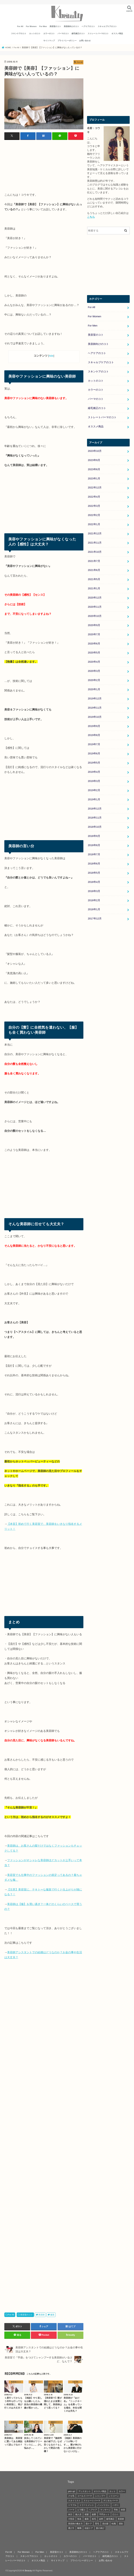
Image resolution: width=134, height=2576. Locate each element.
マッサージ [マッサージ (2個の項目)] (105, 2510)
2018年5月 (94, 872)
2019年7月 (94, 744)
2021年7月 (94, 561)
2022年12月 (95, 487)
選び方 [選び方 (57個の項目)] (71, 2528)
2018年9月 (94, 836)
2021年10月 (95, 551)
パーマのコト (63, 33)
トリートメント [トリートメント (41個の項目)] (86, 2505)
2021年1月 (94, 588)
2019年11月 (95, 707)
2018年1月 (94, 909)
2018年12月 (95, 808)
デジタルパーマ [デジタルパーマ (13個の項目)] (110, 2500)
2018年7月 (94, 854)
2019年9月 (94, 726)
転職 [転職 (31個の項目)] (114, 2523)
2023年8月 (94, 469)
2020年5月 (94, 652)
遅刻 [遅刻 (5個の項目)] (121, 2523)
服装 (52, 2315)
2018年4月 (94, 882)
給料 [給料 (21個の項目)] (101, 2519)
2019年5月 (94, 762)
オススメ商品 (117, 33)
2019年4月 (94, 771)
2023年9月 (94, 460)
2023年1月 (94, 478)
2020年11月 (95, 606)
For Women (31, 26)
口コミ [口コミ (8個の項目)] (116, 2514)
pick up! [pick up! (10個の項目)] (71, 2491)
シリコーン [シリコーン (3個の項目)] (114, 2496)
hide (51, 355)
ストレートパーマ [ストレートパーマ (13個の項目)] (92, 2500)
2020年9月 (94, 625)
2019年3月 (94, 781)
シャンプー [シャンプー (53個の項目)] (100, 2496)
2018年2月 (94, 900)
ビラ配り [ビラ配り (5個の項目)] (81, 2510)
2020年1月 (94, 689)
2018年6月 (94, 863)
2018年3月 (94, 891)
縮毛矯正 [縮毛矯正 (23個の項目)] (110, 2519)
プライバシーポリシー (67, 41)
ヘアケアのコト (88, 26)
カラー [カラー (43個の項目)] (122, 2491)
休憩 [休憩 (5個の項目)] (123, 2510)
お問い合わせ (85, 41)
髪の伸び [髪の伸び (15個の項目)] (100, 2528)
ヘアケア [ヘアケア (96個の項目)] (93, 2510)
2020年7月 (94, 634)
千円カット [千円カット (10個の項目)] (104, 2514)
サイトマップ (49, 41)
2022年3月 (94, 506)
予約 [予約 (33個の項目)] (116, 2510)
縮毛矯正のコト (78, 33)
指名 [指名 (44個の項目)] (79, 2519)
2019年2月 (94, 790)
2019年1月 (94, 799)
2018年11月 (95, 817)
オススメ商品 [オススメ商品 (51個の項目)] (100, 2491)
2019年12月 (95, 698)
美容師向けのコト (71, 26)
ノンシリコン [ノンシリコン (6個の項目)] (103, 2505)
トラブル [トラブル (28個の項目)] (72, 2505)
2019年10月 (95, 717)
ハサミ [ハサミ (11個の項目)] (116, 2505)
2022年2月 (94, 515)
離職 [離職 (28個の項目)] (79, 2528)
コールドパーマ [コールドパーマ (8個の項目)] (84, 2496)
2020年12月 (95, 597)
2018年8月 (94, 845)
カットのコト (35, 33)
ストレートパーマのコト (98, 33)
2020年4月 (94, 661)
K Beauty (27, 2570)
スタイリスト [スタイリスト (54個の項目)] (74, 2500)
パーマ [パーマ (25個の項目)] (71, 2510)
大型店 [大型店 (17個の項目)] (71, 2519)
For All (20, 26)
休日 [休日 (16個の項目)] (70, 2514)
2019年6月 (94, 753)
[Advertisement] (43, 168)
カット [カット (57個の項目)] (112, 2491)
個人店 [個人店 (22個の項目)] (78, 2514)
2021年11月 (95, 542)
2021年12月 (95, 533)
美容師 (41, 2315)
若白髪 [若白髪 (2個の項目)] (105, 2523)
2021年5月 (94, 579)
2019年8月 (94, 735)
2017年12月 (95, 918)
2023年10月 (95, 451)
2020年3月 (94, 671)
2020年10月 (95, 616)
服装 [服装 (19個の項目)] (87, 2519)
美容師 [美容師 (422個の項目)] (121, 2519)
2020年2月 (94, 680)
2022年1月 (94, 524)
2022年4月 (94, 496)
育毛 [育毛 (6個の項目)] (97, 2523)
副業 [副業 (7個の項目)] (94, 2514)
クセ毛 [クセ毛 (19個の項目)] (71, 2496)
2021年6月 (94, 570)
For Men (43, 26)
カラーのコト (49, 33)
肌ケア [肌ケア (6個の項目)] (89, 2523)
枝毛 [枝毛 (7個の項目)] (94, 2519)
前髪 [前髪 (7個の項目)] (87, 2514)
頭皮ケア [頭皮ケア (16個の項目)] (89, 2528)
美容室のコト (55, 26)
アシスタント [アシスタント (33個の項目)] (84, 2491)
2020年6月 (94, 643)
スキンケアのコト (18, 33)
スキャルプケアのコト (107, 26)
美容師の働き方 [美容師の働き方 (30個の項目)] (75, 2523)
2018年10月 (95, 826)
